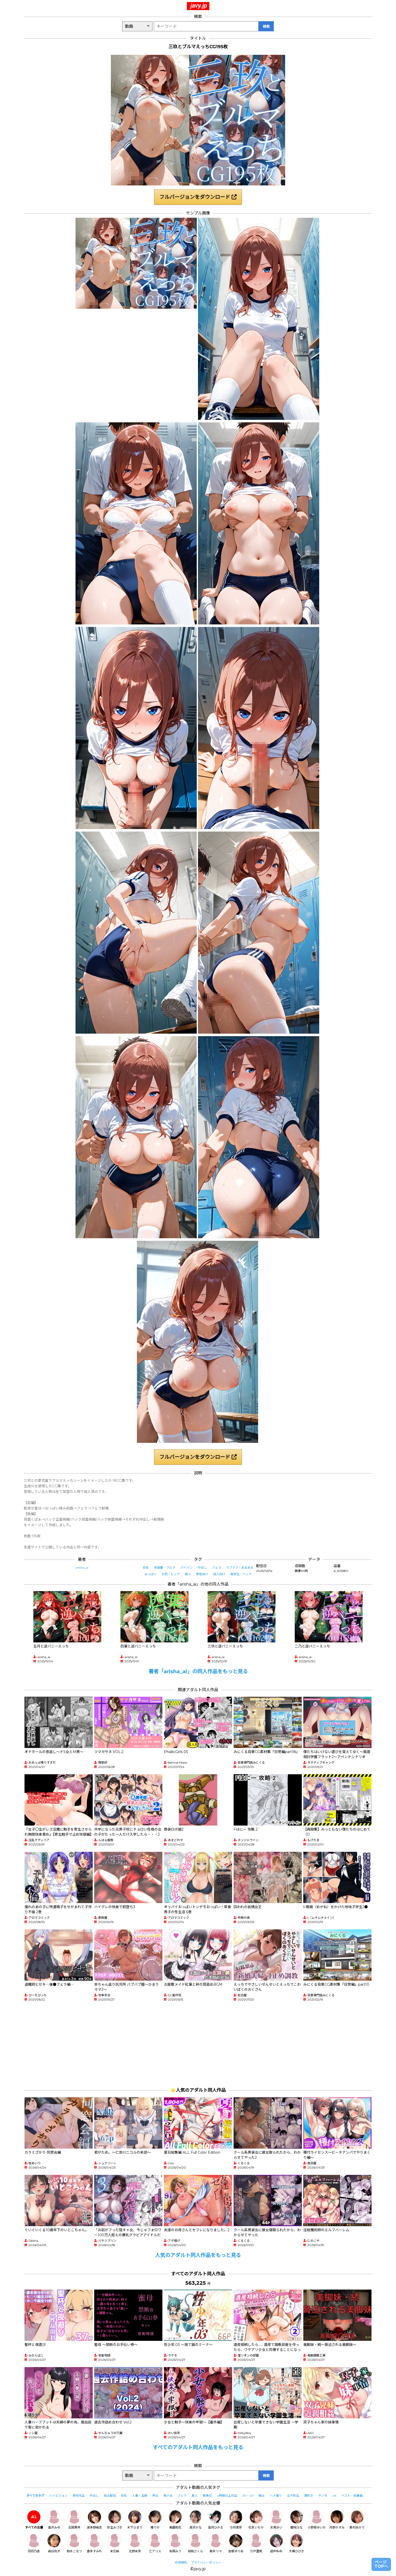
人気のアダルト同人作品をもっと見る (198, 2255)
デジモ (322, 2495)
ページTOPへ (381, 2564)
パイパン (186, 1567)
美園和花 (175, 2519)
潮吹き (308, 2495)
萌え (188, 1574)
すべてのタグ (35, 2495)
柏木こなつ (74, 2543)
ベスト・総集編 (352, 2495)
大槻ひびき (296, 2543)
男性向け (202, 1574)
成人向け (219, 1574)
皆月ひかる (215, 2519)
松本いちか (256, 2519)
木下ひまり (134, 2519)
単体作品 (78, 2495)
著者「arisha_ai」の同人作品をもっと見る (198, 1671)
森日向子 (54, 2543)
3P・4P (248, 2495)
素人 (195, 2495)
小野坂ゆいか (317, 2519)
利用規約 (181, 2562)
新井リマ (215, 2543)
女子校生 (293, 2495)
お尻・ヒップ (171, 1574)
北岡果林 (74, 2519)
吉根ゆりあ (235, 2543)
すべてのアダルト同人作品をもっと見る (198, 2447)
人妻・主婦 (139, 2495)
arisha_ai (82, 1567)
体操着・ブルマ (164, 1567)
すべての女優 (34, 2519)
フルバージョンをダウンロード (198, 197)
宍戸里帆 (256, 2543)
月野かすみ (336, 2519)
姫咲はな (296, 2519)
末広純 (114, 2543)
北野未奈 (134, 2543)
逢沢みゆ (54, 2519)
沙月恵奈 (235, 2519)
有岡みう (175, 2543)
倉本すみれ (94, 2543)
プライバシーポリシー (206, 2562)
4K (334, 2495)
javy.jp (198, 5)
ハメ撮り (276, 2495)
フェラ (216, 1567)
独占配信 (110, 2495)
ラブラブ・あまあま (239, 1567)
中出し (202, 1567)
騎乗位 (207, 2495)
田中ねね (276, 2543)
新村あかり (357, 2519)
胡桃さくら (195, 2543)
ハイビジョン (58, 2495)
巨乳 (146, 1567)
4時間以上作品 (227, 2495)
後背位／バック (241, 1574)
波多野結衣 (94, 2519)
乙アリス (155, 2543)
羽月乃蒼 (33, 2543)
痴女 (262, 2495)
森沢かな (195, 2519)
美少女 (167, 2495)
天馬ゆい (276, 2519)
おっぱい (150, 1574)
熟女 (155, 2495)
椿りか (155, 2519)
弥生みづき (114, 2519)
